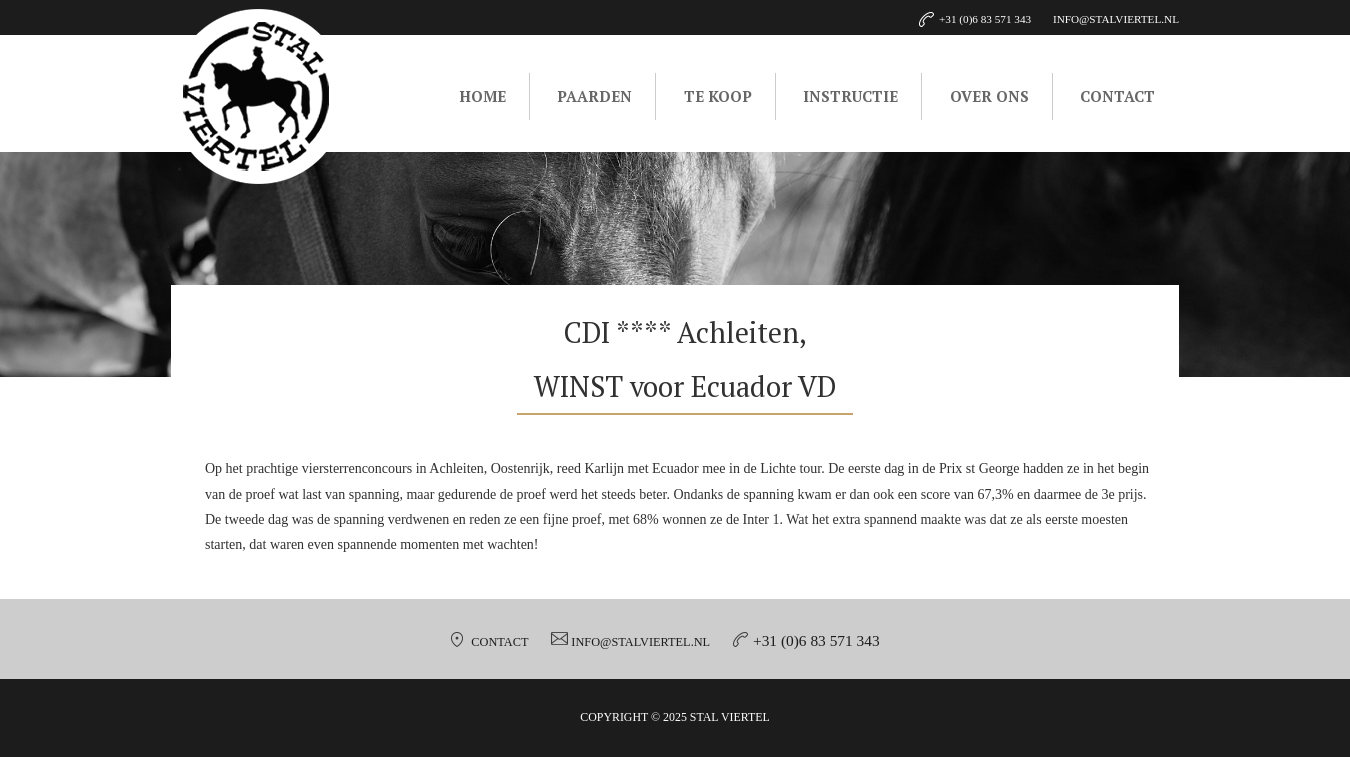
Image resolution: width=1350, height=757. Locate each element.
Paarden (594, 96)
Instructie (850, 96)
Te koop (718, 96)
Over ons (989, 96)
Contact (1117, 96)
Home (482, 96)
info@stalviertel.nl (640, 642)
